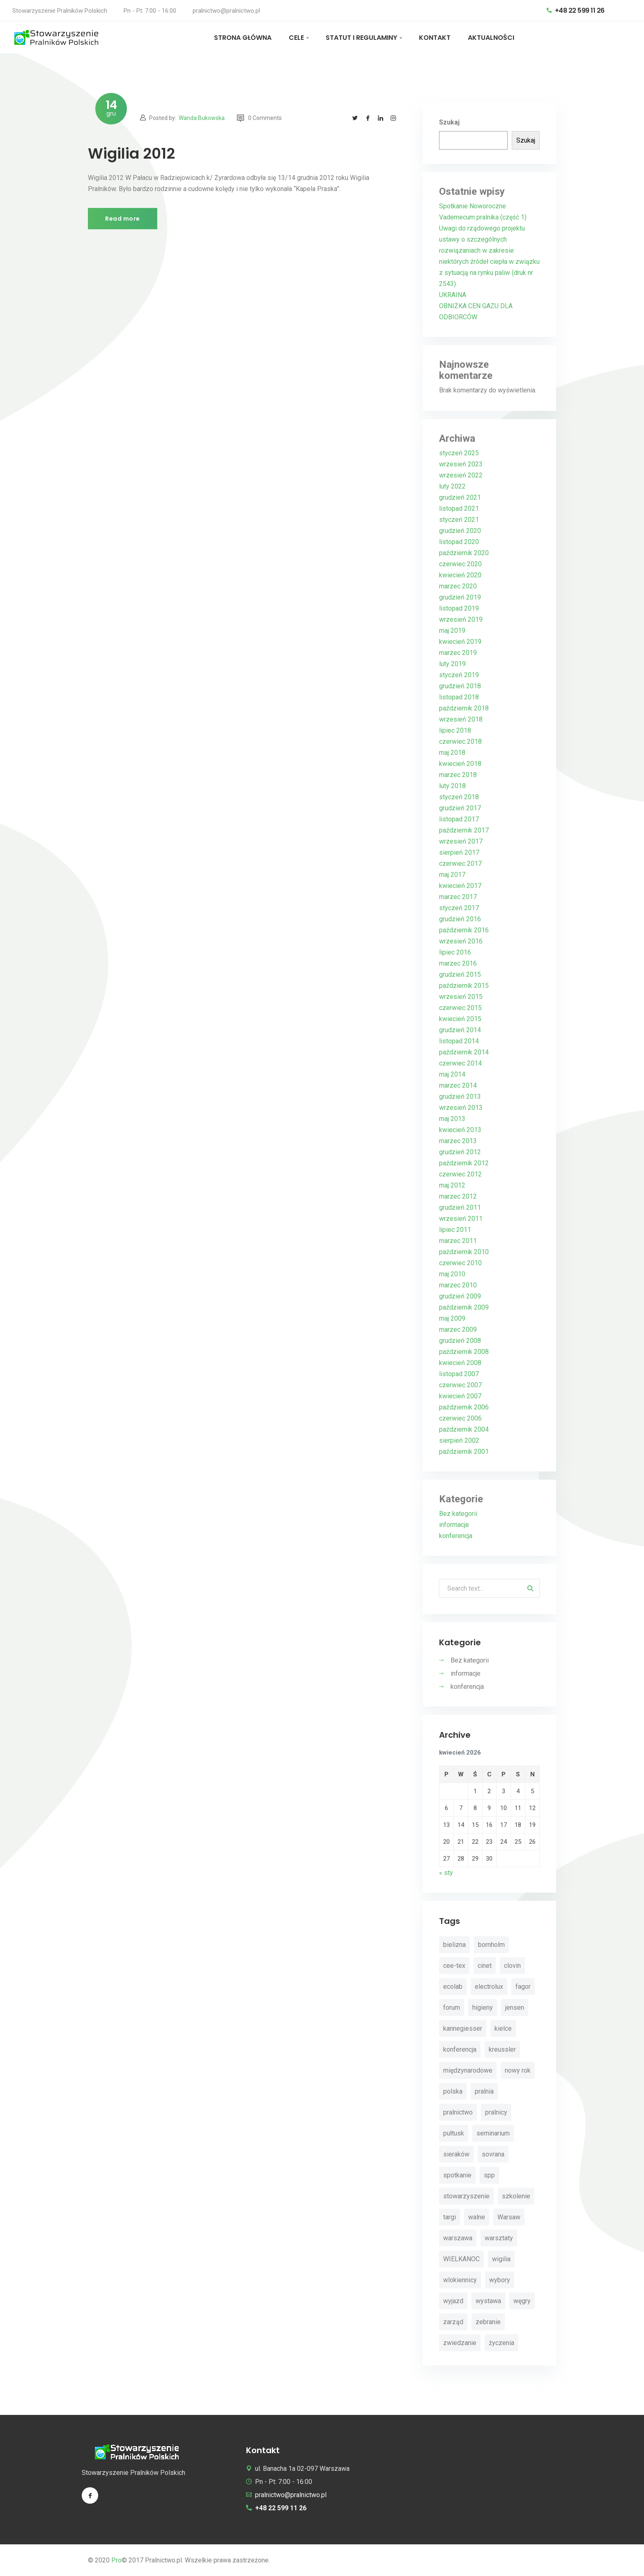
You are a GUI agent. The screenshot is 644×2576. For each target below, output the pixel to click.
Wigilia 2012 (131, 153)
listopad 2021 (459, 508)
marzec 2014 (458, 1085)
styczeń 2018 (459, 797)
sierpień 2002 (459, 1440)
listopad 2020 (459, 542)
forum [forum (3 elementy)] (451, 2008)
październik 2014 (464, 1052)
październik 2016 (464, 930)
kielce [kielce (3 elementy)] (503, 2029)
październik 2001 (464, 1451)
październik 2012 (464, 1163)
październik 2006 (464, 1407)
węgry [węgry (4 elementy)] (522, 2301)
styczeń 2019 (459, 675)
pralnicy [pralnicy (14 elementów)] (496, 2113)
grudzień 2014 (460, 1030)
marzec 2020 (458, 586)
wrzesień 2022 (461, 475)
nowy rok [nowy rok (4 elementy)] (518, 2071)
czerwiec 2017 (460, 863)
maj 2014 (452, 1074)
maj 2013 (452, 1119)
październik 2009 (464, 1307)
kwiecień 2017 (460, 886)
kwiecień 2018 (460, 764)
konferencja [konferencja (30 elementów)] (459, 2050)
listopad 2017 (459, 819)
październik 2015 (464, 985)
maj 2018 (452, 752)
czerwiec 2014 (460, 1063)
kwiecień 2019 (460, 642)
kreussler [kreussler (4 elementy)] (502, 2050)
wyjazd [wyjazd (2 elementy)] (453, 2301)
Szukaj (449, 122)
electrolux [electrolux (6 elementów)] (489, 1987)
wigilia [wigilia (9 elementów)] (501, 2259)
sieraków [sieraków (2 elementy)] (456, 2155)
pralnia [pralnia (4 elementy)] (484, 2092)
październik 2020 (464, 553)
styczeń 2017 (459, 908)
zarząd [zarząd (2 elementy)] (453, 2322)
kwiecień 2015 (460, 1019)
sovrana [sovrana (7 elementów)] (493, 2155)
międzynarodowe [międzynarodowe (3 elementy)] (467, 2071)
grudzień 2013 (460, 1096)
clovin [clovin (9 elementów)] (512, 1966)
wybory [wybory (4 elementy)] (499, 2280)
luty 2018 (452, 786)
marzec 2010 (458, 1285)
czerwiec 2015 (460, 1008)
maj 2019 (452, 630)
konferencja (455, 1536)
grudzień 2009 (460, 1296)
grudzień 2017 (460, 808)
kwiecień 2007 (460, 1396)
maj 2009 (452, 1318)
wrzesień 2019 (461, 619)
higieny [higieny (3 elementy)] (482, 2008)
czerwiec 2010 (460, 1263)
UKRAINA (452, 295)
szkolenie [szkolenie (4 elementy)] (516, 2196)
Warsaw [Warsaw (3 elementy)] (508, 2217)
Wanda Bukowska (202, 118)
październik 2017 (464, 830)
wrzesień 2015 (461, 997)
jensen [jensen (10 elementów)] (514, 2008)
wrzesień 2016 (461, 941)
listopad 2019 (459, 608)
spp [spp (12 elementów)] (489, 2175)
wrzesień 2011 (461, 1218)
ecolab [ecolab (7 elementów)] (452, 1987)
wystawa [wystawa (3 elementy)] (488, 2301)
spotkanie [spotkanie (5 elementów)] (457, 2175)
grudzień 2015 (460, 974)
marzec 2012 (458, 1196)
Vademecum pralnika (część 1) (483, 217)
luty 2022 (452, 486)
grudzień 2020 (460, 531)
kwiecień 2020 (460, 575)
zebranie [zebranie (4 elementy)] (488, 2322)
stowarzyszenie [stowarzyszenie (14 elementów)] (466, 2196)
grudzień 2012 (460, 1152)
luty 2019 (452, 664)
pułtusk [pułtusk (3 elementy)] (453, 2134)
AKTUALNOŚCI (491, 37)
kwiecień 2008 (460, 1363)
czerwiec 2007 (460, 1385)
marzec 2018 (458, 775)
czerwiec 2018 (460, 741)
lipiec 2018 (455, 730)
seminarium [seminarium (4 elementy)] (493, 2134)
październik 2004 (464, 1429)
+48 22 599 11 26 (576, 10)
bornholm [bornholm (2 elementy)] (491, 1945)
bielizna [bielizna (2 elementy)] (454, 1945)
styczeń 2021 (459, 520)
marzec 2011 (458, 1241)
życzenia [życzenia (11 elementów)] (501, 2343)
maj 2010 (452, 1274)
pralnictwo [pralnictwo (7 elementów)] (458, 2113)
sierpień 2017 (459, 852)
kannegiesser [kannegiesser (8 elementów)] (462, 2029)
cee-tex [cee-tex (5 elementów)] (454, 1966)
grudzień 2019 (460, 597)
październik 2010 (464, 1252)
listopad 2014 (459, 1041)
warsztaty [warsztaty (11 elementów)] (499, 2238)
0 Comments (259, 118)
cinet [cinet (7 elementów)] (485, 1966)
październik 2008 (464, 1352)
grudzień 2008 (460, 1341)
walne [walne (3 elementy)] (476, 2217)
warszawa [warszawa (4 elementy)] (457, 2238)
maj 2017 (452, 875)
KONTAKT (435, 37)
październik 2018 (464, 708)
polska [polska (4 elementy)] (452, 2092)
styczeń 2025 (459, 453)
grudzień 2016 (460, 919)
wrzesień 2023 (461, 464)
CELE (296, 37)
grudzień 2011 (460, 1207)
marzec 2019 (458, 653)
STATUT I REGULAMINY (361, 37)
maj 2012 (452, 1185)
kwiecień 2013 (460, 1130)
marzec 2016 (458, 963)
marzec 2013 (458, 1141)
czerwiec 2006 (460, 1418)
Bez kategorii (458, 1513)
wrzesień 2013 (461, 1108)
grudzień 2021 (460, 497)
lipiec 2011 (455, 1230)
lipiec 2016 (455, 952)
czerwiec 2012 (460, 1174)
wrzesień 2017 (461, 841)
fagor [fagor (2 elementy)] (523, 1987)
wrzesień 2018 (461, 719)
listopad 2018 (459, 697)
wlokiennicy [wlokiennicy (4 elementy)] (460, 2280)
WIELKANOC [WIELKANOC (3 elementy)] (461, 2259)
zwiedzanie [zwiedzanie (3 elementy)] (459, 2343)
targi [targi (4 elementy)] (449, 2217)
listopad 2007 (459, 1374)
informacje (454, 1525)
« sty (446, 1873)
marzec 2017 (458, 897)
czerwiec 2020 (460, 564)
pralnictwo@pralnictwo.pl (226, 10)
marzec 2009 (458, 1329)
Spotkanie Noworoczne (472, 206)
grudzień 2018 (460, 686)
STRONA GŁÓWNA (242, 37)
